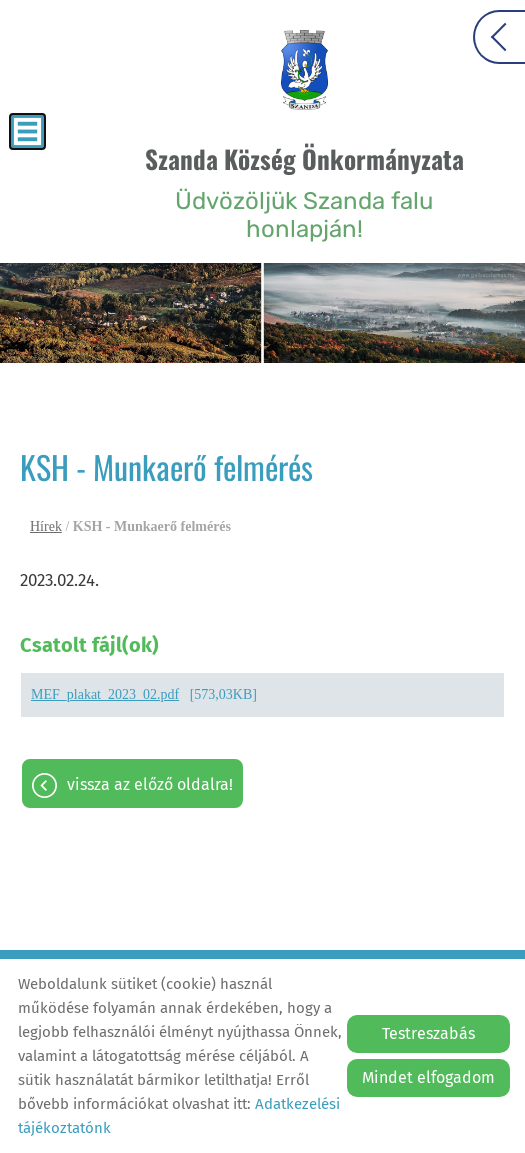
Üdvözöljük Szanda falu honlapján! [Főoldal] (304, 191)
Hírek (46, 526)
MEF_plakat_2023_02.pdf (105, 694)
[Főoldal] (304, 70)
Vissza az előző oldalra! (150, 784)
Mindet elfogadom (428, 1077)
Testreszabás (428, 1033)
